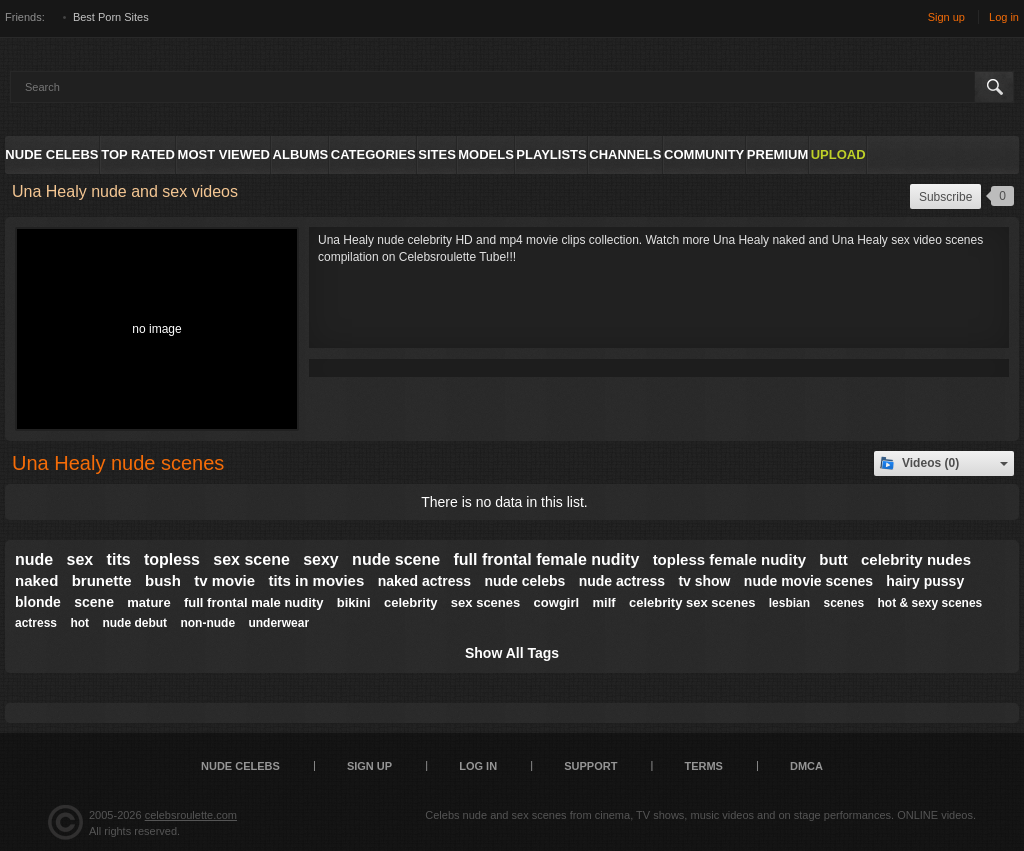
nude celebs (524, 581)
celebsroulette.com (191, 815)
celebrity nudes (916, 559)
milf (603, 602)
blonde (38, 602)
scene (94, 602)
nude (34, 559)
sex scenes (485, 602)
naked (36, 580)
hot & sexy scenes (930, 603)
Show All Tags (512, 653)
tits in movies (316, 580)
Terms (703, 766)
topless (172, 559)
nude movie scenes (808, 581)
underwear (278, 623)
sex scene (251, 559)
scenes (843, 603)
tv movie (224, 580)
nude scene (396, 559)
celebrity (410, 602)
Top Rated (138, 154)
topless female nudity (729, 559)
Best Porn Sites (111, 17)
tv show (704, 581)
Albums (301, 154)
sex (80, 559)
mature (148, 602)
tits (119, 559)
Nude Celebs (51, 154)
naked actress (424, 581)
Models (486, 154)
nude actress (622, 581)
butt (833, 559)
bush (163, 580)
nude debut (134, 623)
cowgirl (557, 602)
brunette (102, 580)
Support (590, 766)
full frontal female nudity (546, 559)
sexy (321, 559)
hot (79, 623)
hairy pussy (925, 581)
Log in (1004, 17)
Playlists (551, 154)
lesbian (789, 603)
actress (36, 623)
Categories (373, 154)
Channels (625, 154)
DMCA (806, 766)
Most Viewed (224, 154)
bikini (354, 602)
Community (704, 154)
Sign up (946, 17)
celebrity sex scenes (692, 602)
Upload (838, 154)
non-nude (207, 623)
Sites (437, 154)
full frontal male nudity (253, 602)
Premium (777, 154)
